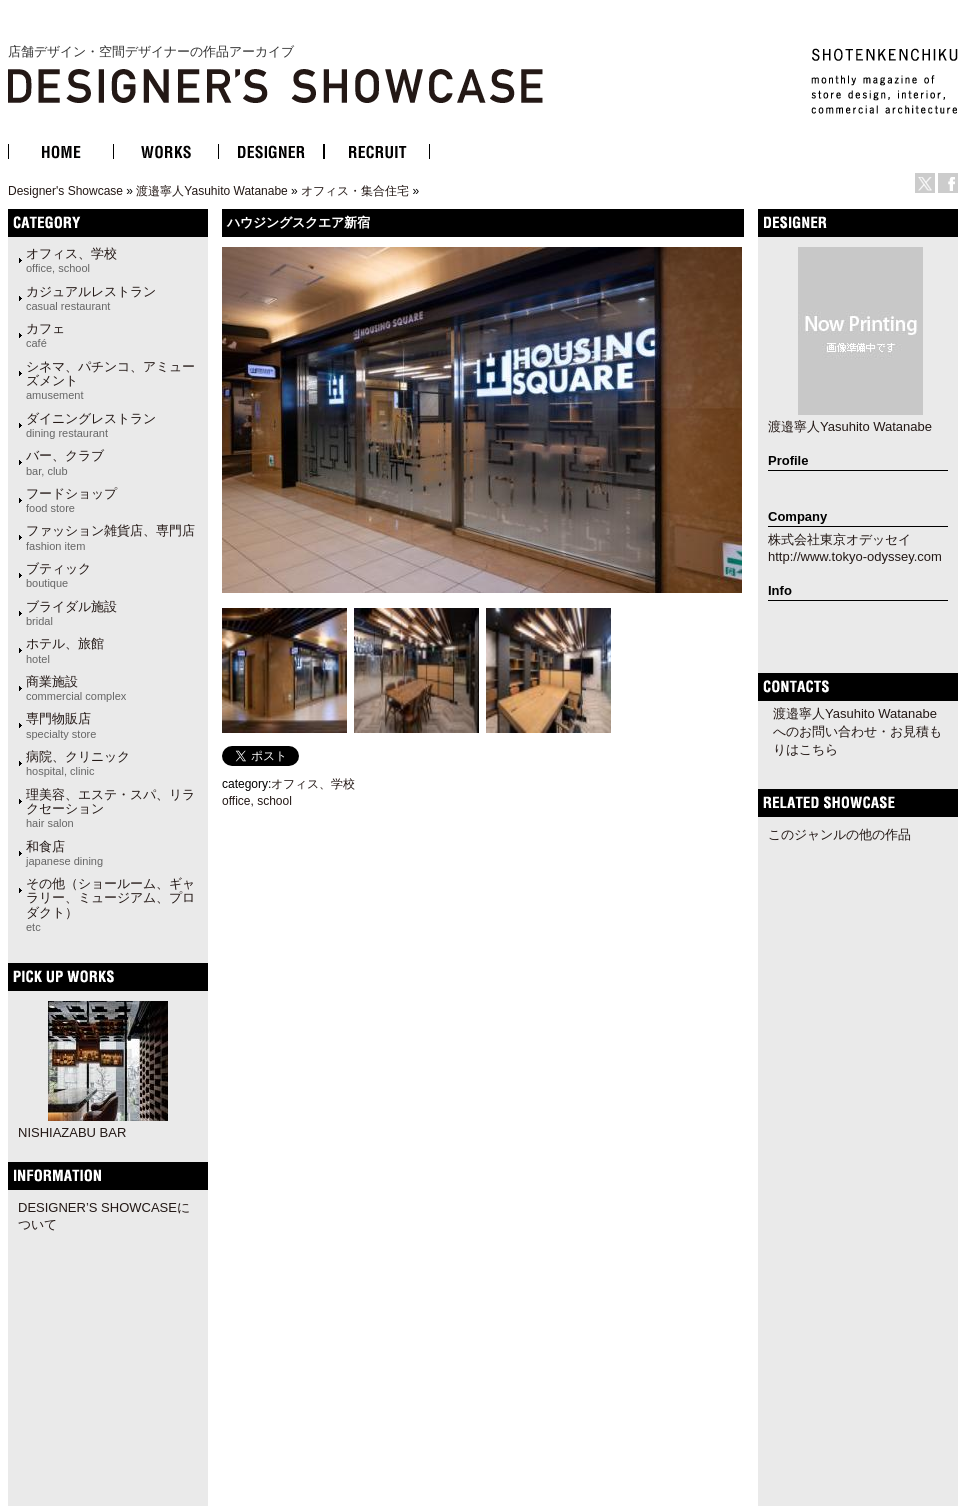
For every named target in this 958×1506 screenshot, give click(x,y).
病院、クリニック (78, 763)
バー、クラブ (65, 462)
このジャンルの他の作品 (839, 834)
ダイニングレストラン (91, 425)
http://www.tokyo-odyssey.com (855, 556)
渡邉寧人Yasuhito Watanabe (211, 191)
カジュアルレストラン (91, 298)
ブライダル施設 (71, 613)
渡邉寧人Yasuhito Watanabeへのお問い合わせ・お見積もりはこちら (857, 731)
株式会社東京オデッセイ (839, 539)
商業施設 (76, 688)
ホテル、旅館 (65, 650)
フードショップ (71, 500)
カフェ (45, 335)
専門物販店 (61, 725)
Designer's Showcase (65, 191)
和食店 (64, 853)
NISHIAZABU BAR (72, 1132)
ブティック (58, 575)
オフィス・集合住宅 (355, 191)
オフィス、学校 (71, 260)
